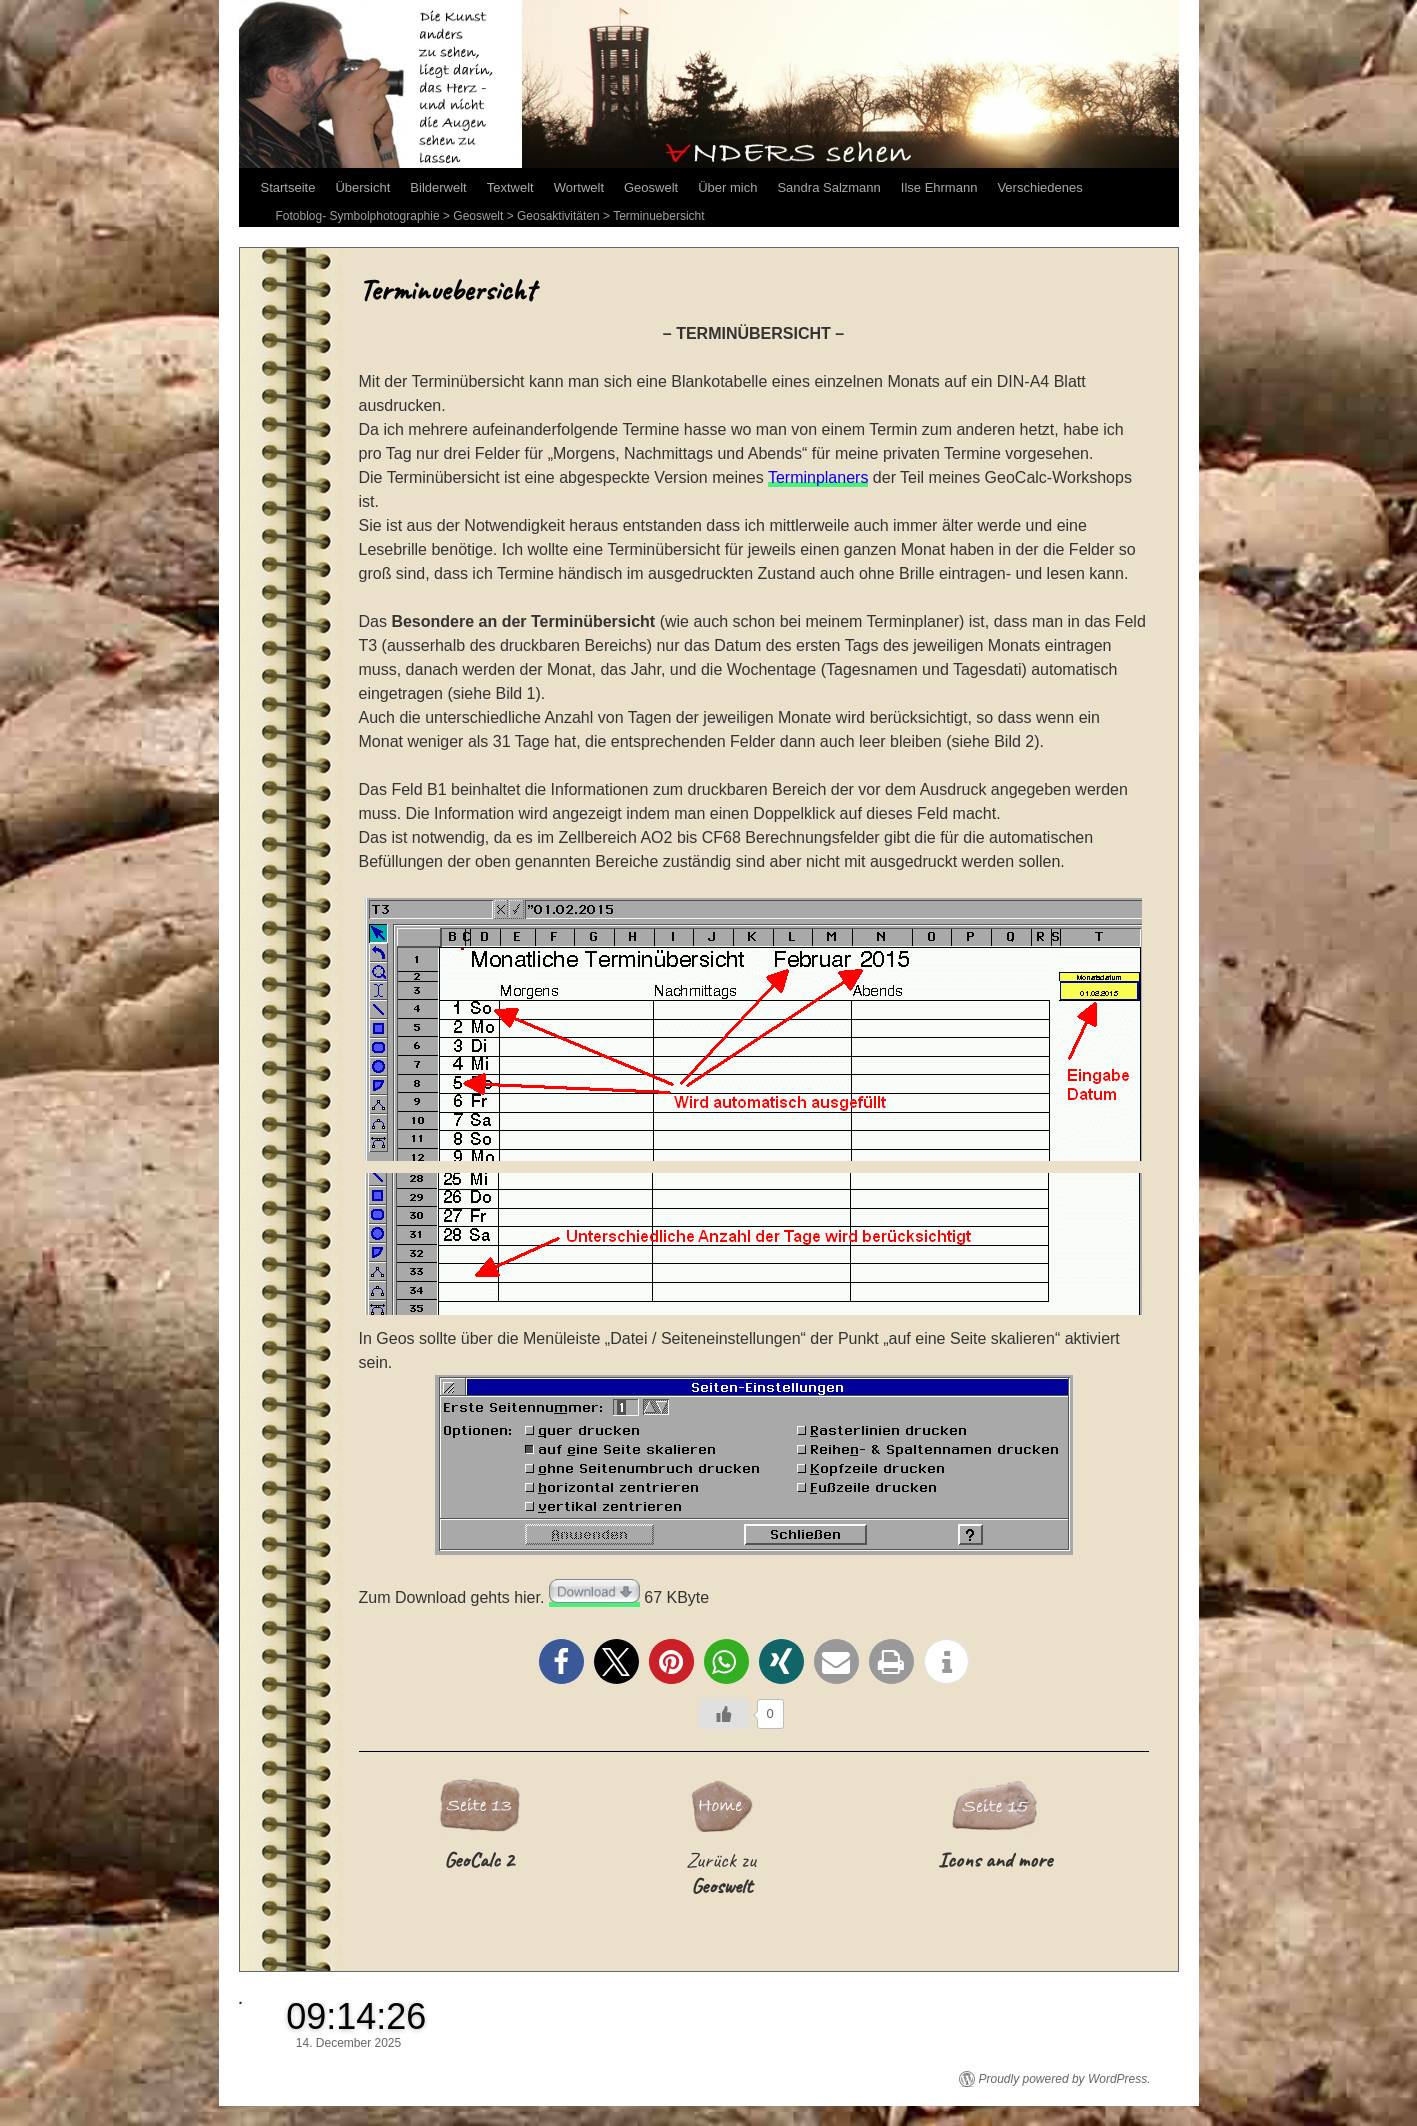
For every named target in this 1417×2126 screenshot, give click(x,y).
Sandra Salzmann (828, 187)
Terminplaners (818, 477)
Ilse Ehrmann (939, 187)
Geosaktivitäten (558, 216)
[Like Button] (724, 1714)
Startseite (288, 187)
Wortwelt (579, 187)
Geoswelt (651, 187)
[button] (561, 1661)
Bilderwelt (438, 187)
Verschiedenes (1039, 187)
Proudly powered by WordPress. (1065, 2079)
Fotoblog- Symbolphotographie (358, 216)
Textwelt (510, 187)
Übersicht (362, 187)
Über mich (727, 187)
